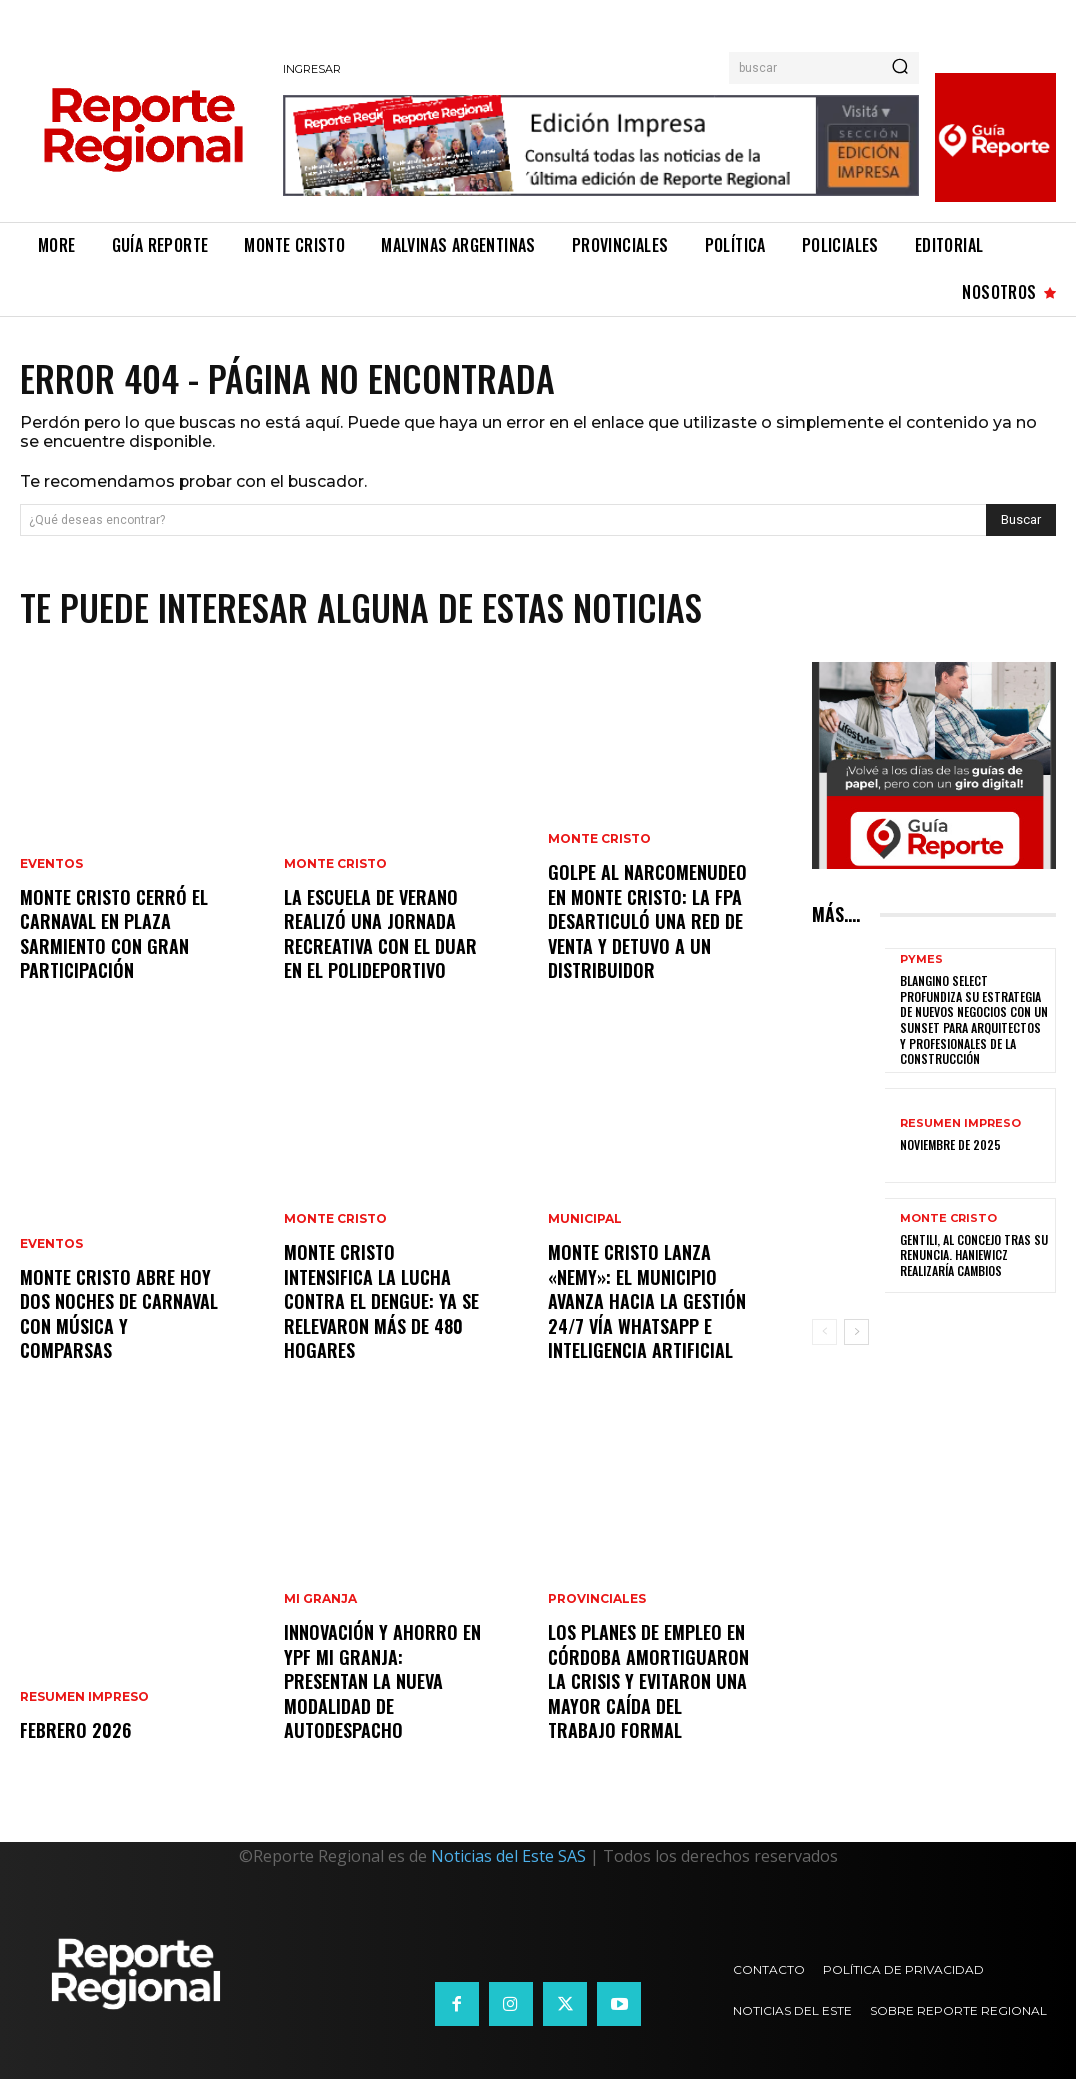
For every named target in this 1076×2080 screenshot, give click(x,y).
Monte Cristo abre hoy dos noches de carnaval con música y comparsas (119, 1316)
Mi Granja (320, 1605)
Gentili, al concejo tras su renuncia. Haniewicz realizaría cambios (974, 1255)
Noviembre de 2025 (950, 1145)
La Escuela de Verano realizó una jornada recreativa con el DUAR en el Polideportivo (380, 936)
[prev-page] (824, 1333)
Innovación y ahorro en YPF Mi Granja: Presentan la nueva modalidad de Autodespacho (382, 1684)
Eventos (51, 869)
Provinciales (597, 1605)
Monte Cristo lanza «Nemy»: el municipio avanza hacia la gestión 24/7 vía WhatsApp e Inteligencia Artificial (647, 1304)
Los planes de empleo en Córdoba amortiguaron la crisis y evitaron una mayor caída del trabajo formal (648, 1684)
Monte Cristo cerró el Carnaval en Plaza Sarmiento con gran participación (114, 936)
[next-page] (856, 1333)
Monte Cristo (335, 869)
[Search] (900, 68)
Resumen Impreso (84, 1699)
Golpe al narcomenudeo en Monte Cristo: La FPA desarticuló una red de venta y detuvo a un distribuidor (647, 924)
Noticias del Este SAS (508, 1857)
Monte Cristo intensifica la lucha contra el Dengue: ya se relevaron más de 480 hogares (381, 1304)
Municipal (585, 1225)
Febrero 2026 (74, 1731)
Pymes (921, 960)
